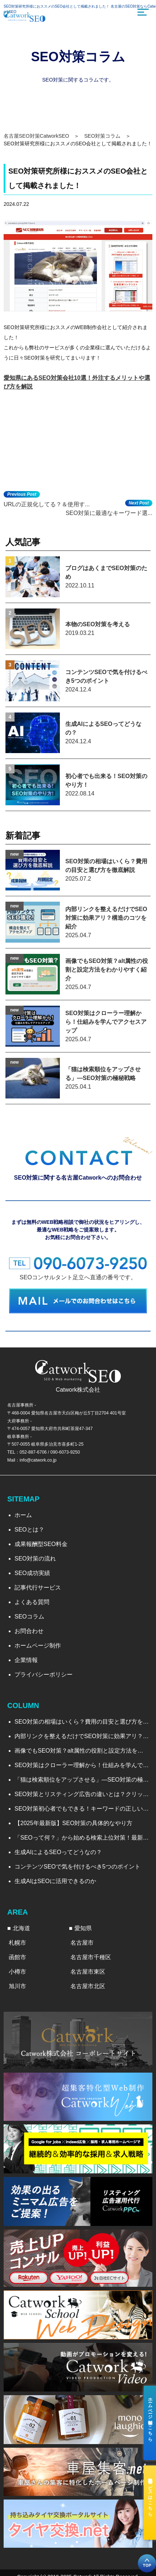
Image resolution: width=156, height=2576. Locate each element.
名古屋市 (82, 1943)
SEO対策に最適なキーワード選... (109, 513)
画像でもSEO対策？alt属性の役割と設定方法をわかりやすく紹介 (82, 1751)
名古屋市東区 (87, 1972)
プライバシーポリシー (44, 1674)
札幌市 (17, 1943)
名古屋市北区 (87, 1986)
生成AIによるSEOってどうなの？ (58, 1852)
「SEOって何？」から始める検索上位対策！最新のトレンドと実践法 (82, 1838)
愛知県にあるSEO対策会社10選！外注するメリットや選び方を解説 (77, 382)
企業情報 (26, 1660)
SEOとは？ (29, 1529)
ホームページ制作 (38, 1645)
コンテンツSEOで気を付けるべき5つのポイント (77, 1867)
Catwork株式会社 (78, 1390)
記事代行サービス (38, 1587)
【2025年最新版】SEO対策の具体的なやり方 (73, 1823)
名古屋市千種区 (90, 1957)
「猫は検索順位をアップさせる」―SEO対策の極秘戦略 (82, 1780)
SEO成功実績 (32, 1573)
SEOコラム (29, 1616)
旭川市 (17, 1986)
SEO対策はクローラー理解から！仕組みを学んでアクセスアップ (82, 1765)
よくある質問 (32, 1602)
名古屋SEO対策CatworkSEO (36, 136)
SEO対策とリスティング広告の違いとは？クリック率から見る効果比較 (82, 1794)
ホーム (23, 1515)
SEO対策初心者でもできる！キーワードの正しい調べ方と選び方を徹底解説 (82, 1809)
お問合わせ (29, 1631)
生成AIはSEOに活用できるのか (55, 1881)
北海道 (21, 1928)
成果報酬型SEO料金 (41, 1544)
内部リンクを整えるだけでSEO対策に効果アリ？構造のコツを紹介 (82, 1736)
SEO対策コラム (102, 136)
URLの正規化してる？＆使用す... (47, 504)
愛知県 (83, 1928)
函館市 (17, 1957)
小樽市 (17, 1972)
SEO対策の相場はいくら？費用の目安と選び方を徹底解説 (82, 1722)
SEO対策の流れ (35, 1558)
